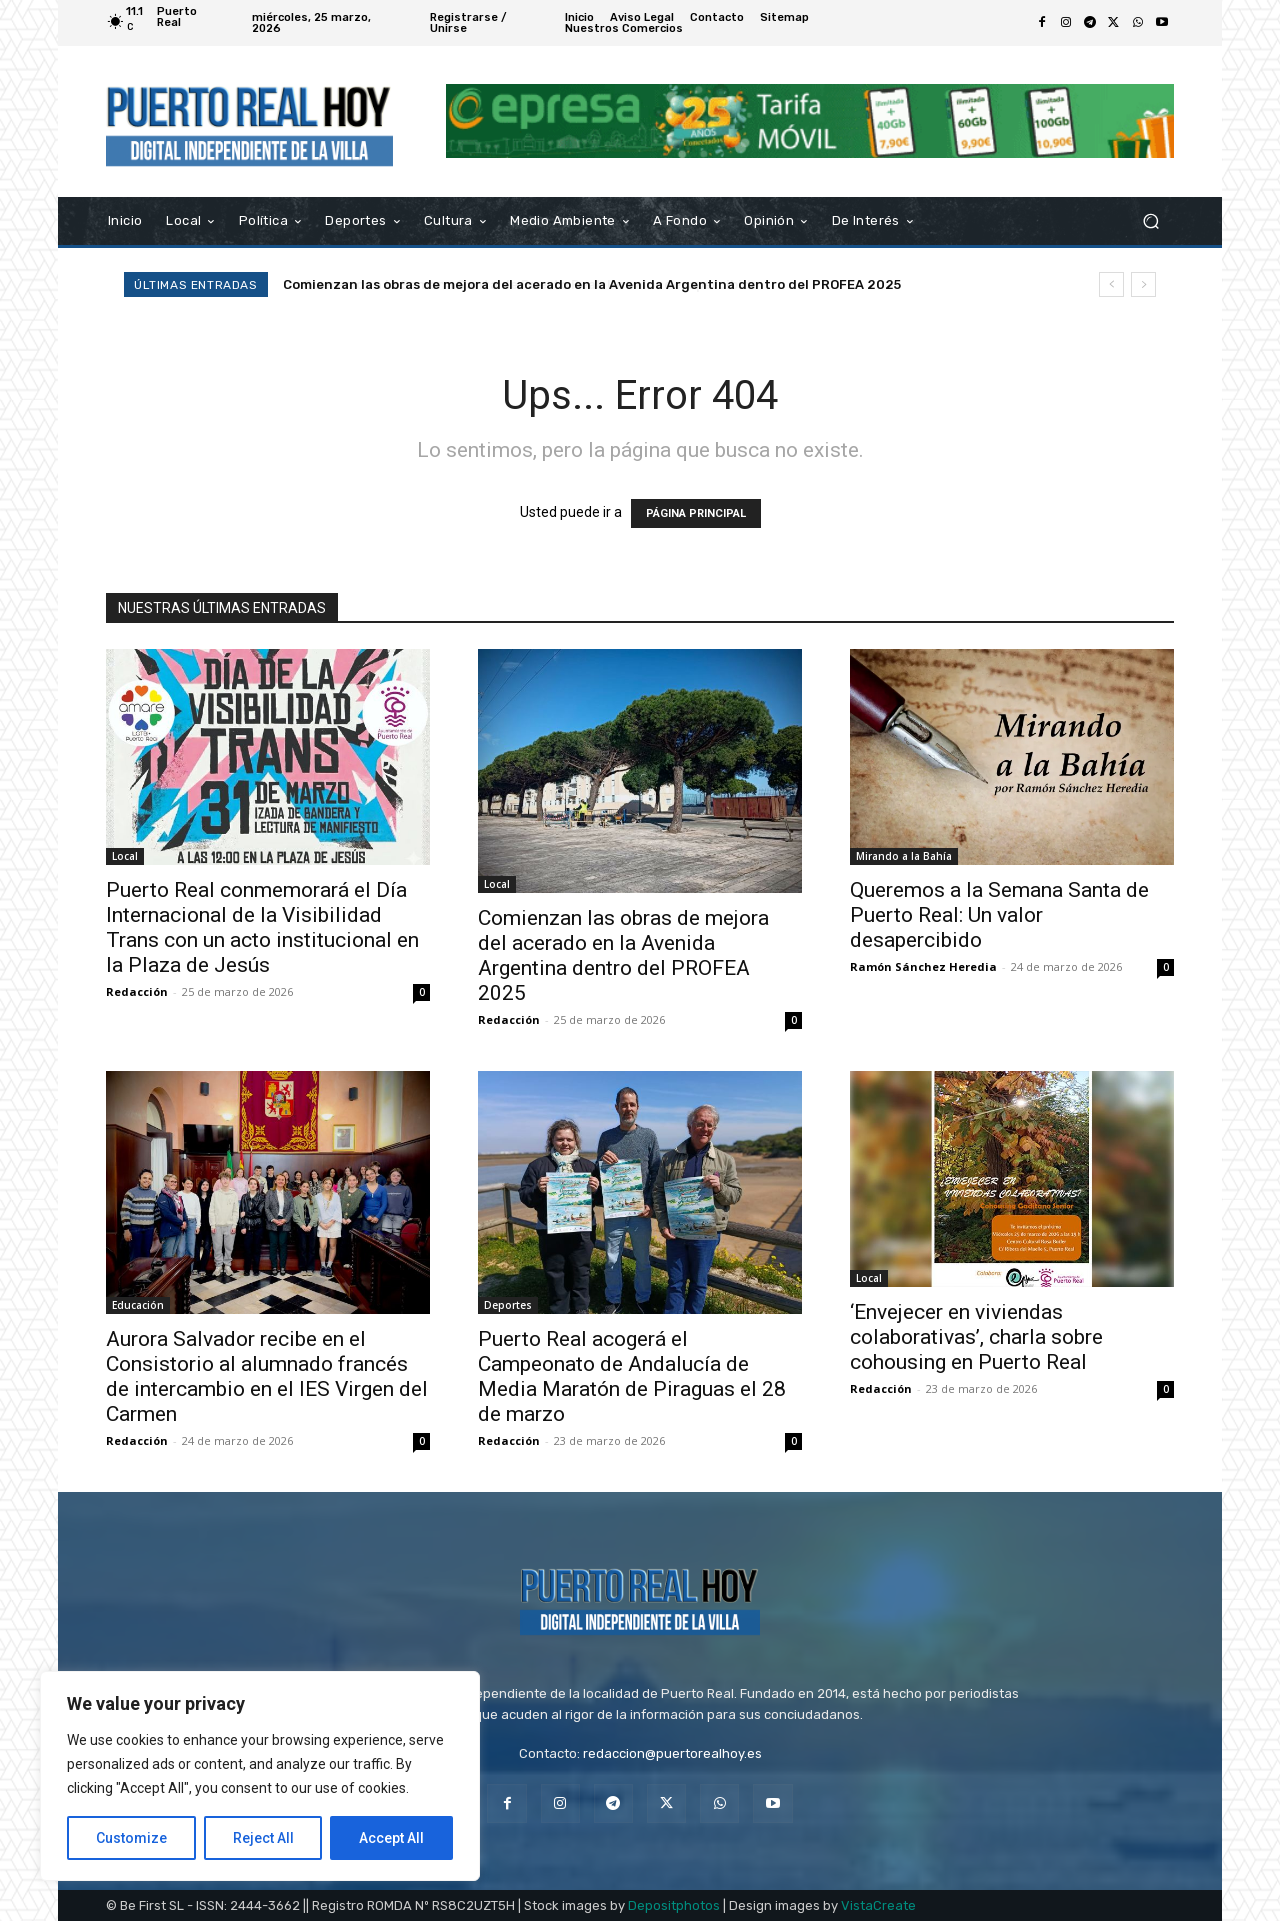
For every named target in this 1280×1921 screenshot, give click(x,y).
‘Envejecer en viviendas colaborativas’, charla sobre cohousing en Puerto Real (976, 1337)
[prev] (1111, 284)
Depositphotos (674, 1905)
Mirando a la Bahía (904, 856)
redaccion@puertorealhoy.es (672, 1753)
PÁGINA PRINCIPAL (696, 513)
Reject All (263, 1838)
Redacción (137, 991)
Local (125, 856)
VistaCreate (878, 1905)
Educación (138, 1305)
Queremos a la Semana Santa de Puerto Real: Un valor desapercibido (999, 915)
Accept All (391, 1838)
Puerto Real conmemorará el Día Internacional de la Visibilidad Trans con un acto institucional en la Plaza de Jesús (262, 927)
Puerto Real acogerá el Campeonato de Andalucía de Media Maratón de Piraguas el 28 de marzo (632, 1376)
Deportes (508, 1305)
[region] (260, 1776)
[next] (1143, 284)
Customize (131, 1838)
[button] (1150, 220)
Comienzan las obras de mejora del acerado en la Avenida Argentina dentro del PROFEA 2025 (592, 284)
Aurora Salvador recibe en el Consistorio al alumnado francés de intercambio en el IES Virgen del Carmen (267, 1376)
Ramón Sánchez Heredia (923, 966)
